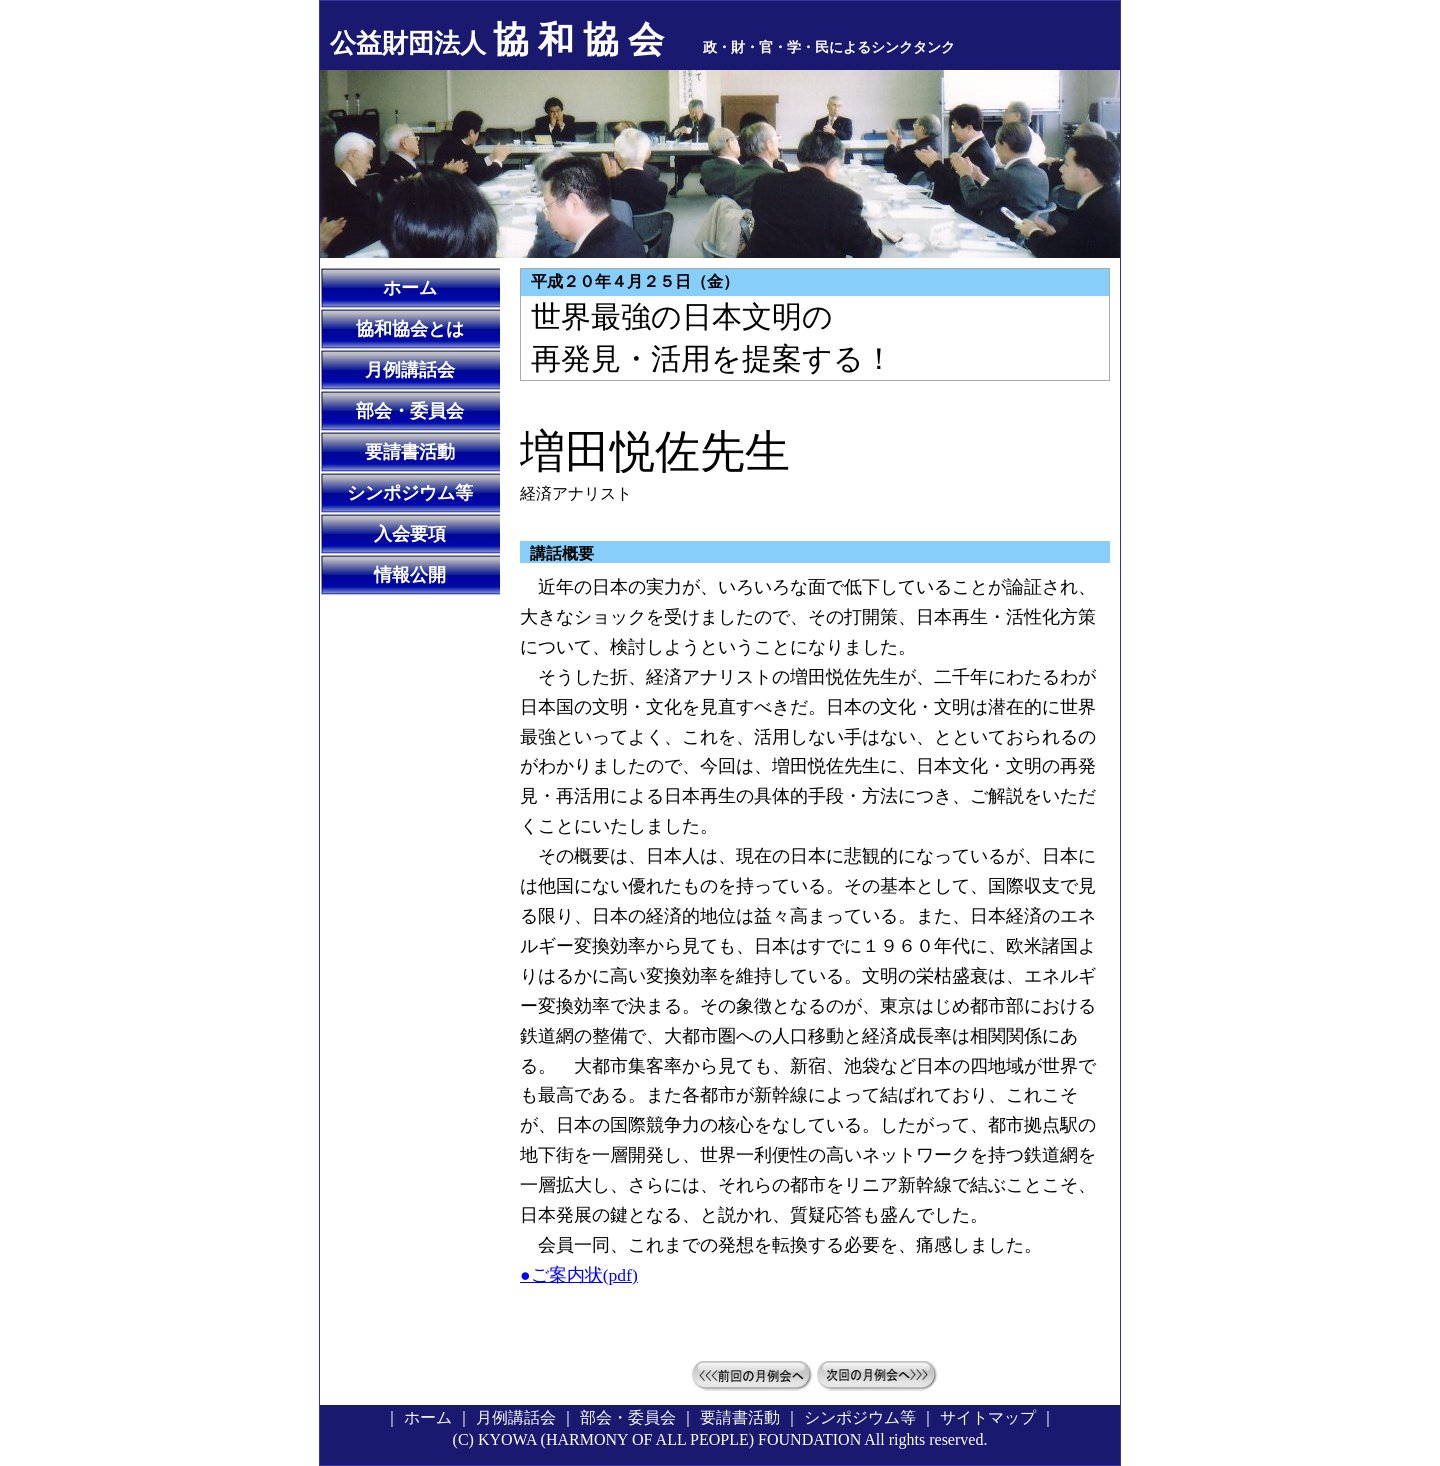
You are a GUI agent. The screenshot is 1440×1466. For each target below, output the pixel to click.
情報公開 (410, 575)
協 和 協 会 (497, 40)
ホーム (410, 288)
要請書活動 (410, 452)
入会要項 (410, 534)
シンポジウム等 (410, 493)
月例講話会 (410, 370)
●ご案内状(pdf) (579, 1275)
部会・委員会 (410, 411)
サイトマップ (988, 1417)
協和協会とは (410, 329)
